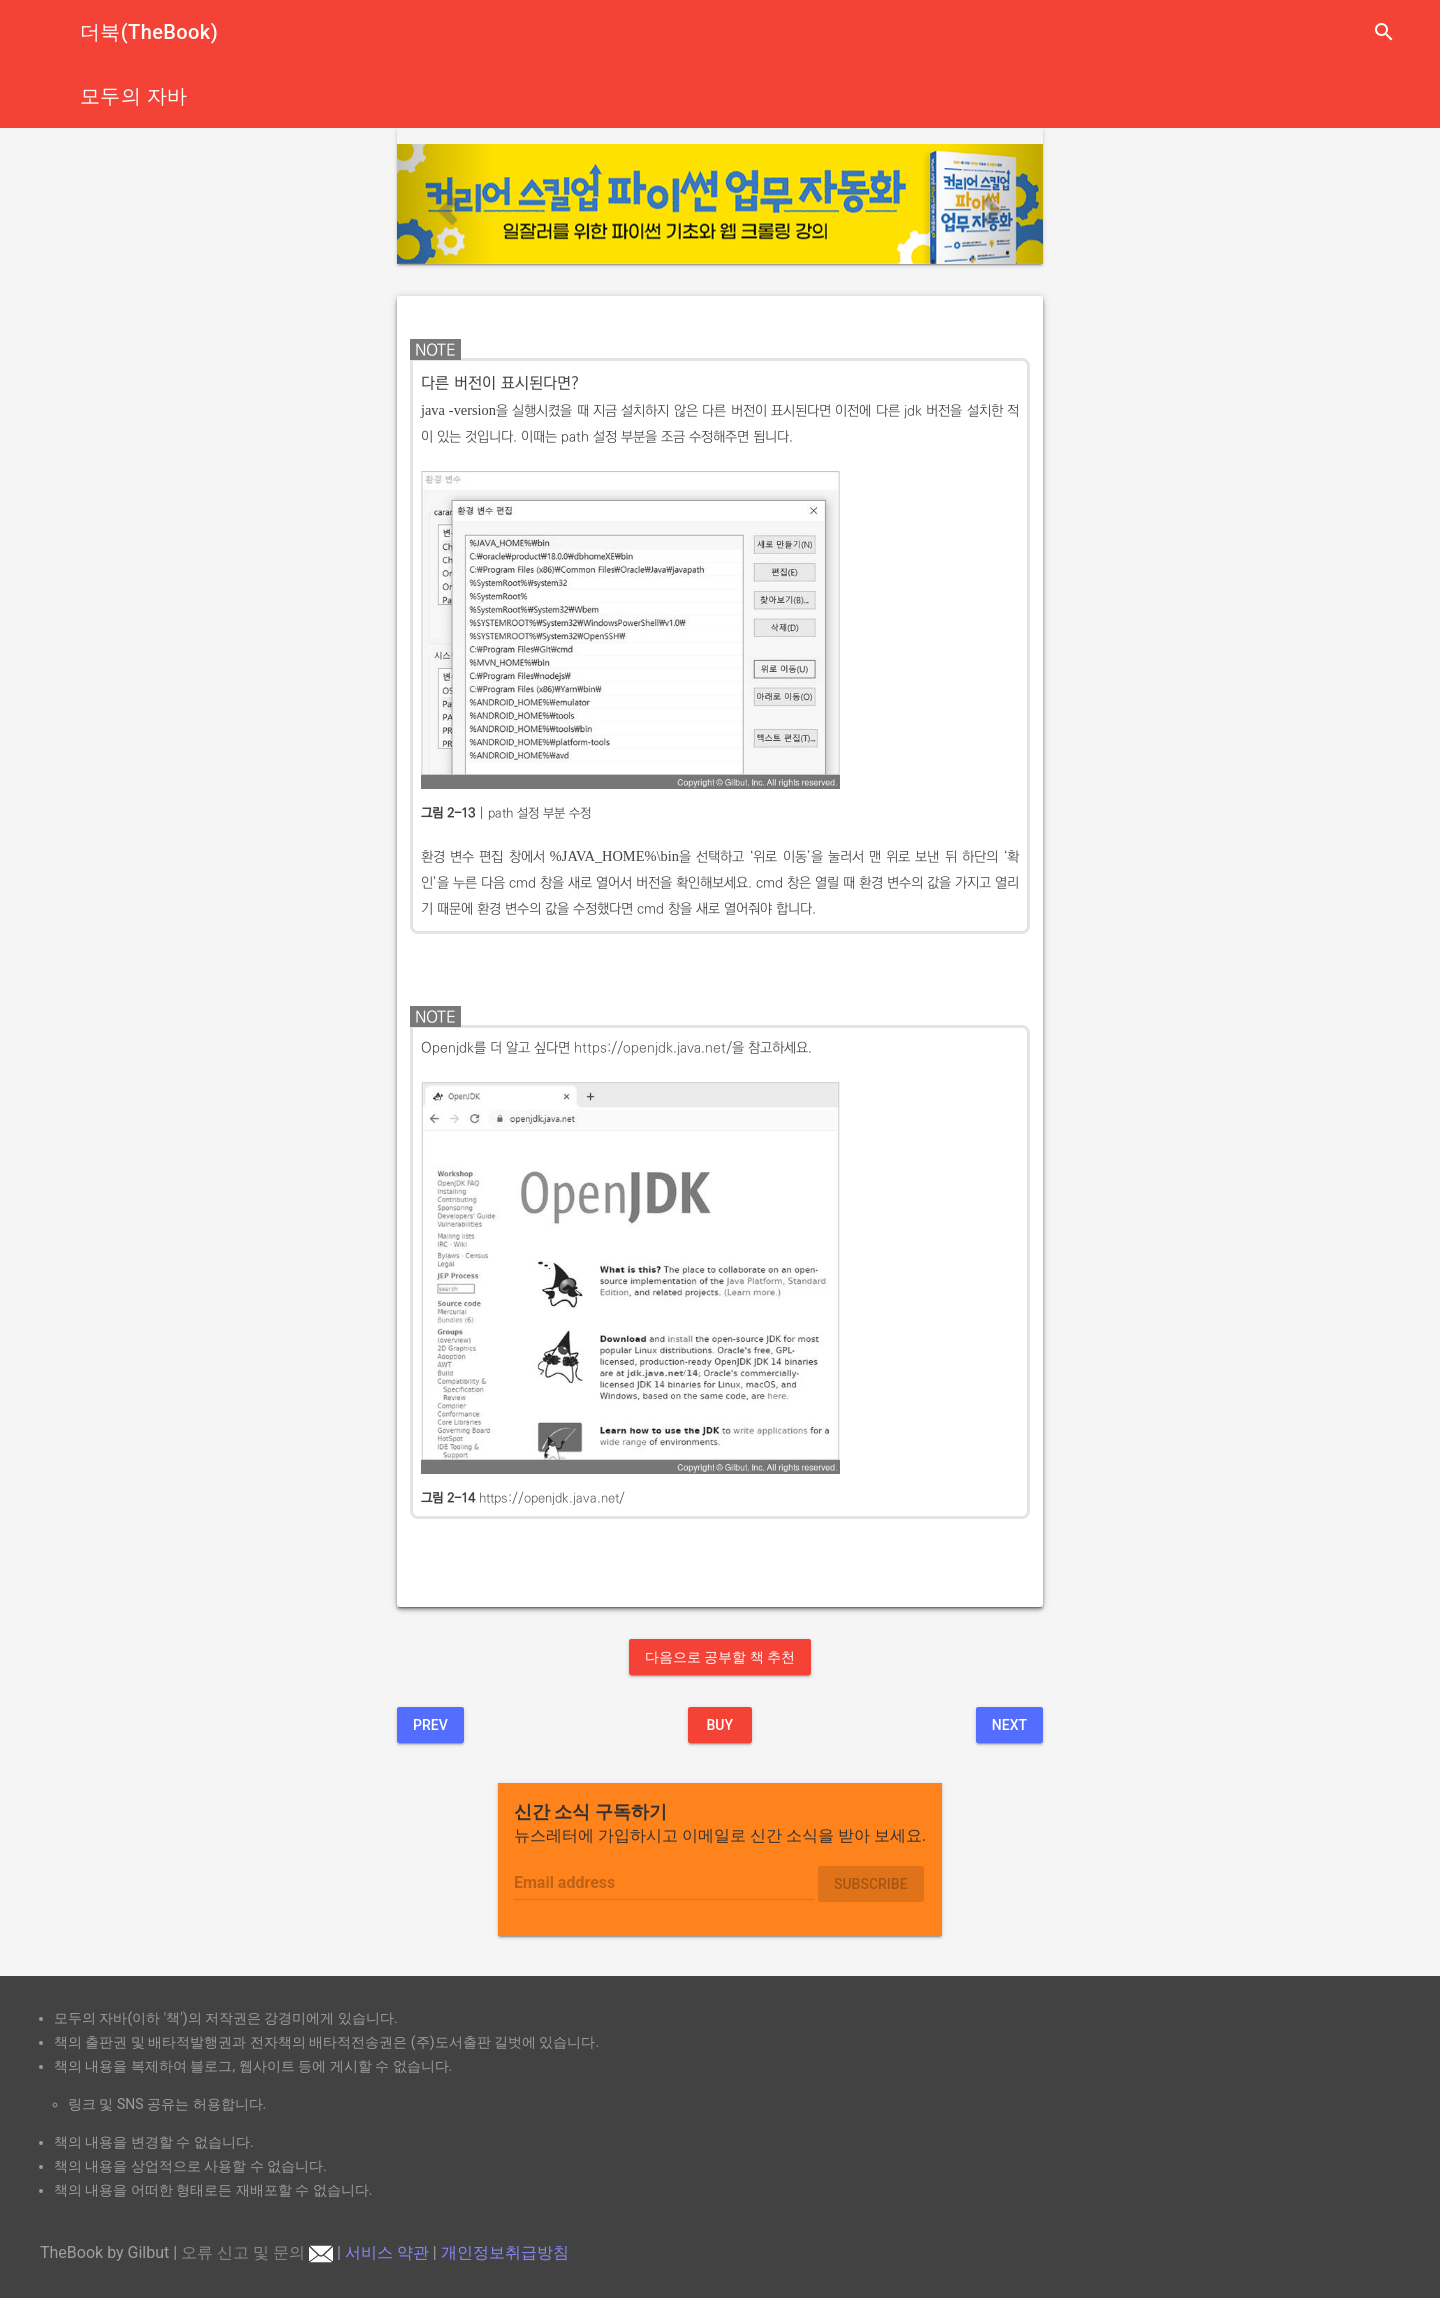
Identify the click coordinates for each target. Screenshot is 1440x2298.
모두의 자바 (133, 96)
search (1384, 32)
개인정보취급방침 (505, 2252)
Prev (430, 1725)
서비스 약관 (387, 2252)
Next (1009, 1725)
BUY (719, 1725)
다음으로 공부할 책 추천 (720, 1657)
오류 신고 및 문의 (257, 2252)
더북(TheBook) (149, 32)
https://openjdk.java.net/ (653, 1048)
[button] (445, 204)
